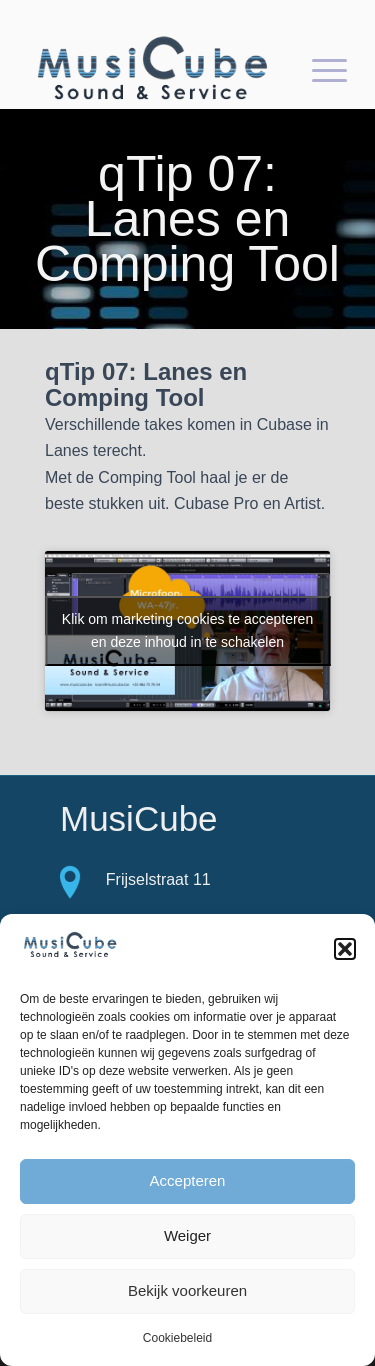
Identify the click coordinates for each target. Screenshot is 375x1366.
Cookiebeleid (177, 1338)
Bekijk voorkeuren (187, 1290)
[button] (345, 949)
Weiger (187, 1235)
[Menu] (319, 69)
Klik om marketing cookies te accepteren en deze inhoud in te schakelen (187, 630)
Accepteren (188, 1180)
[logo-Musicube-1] (155, 69)
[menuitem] (319, 69)
